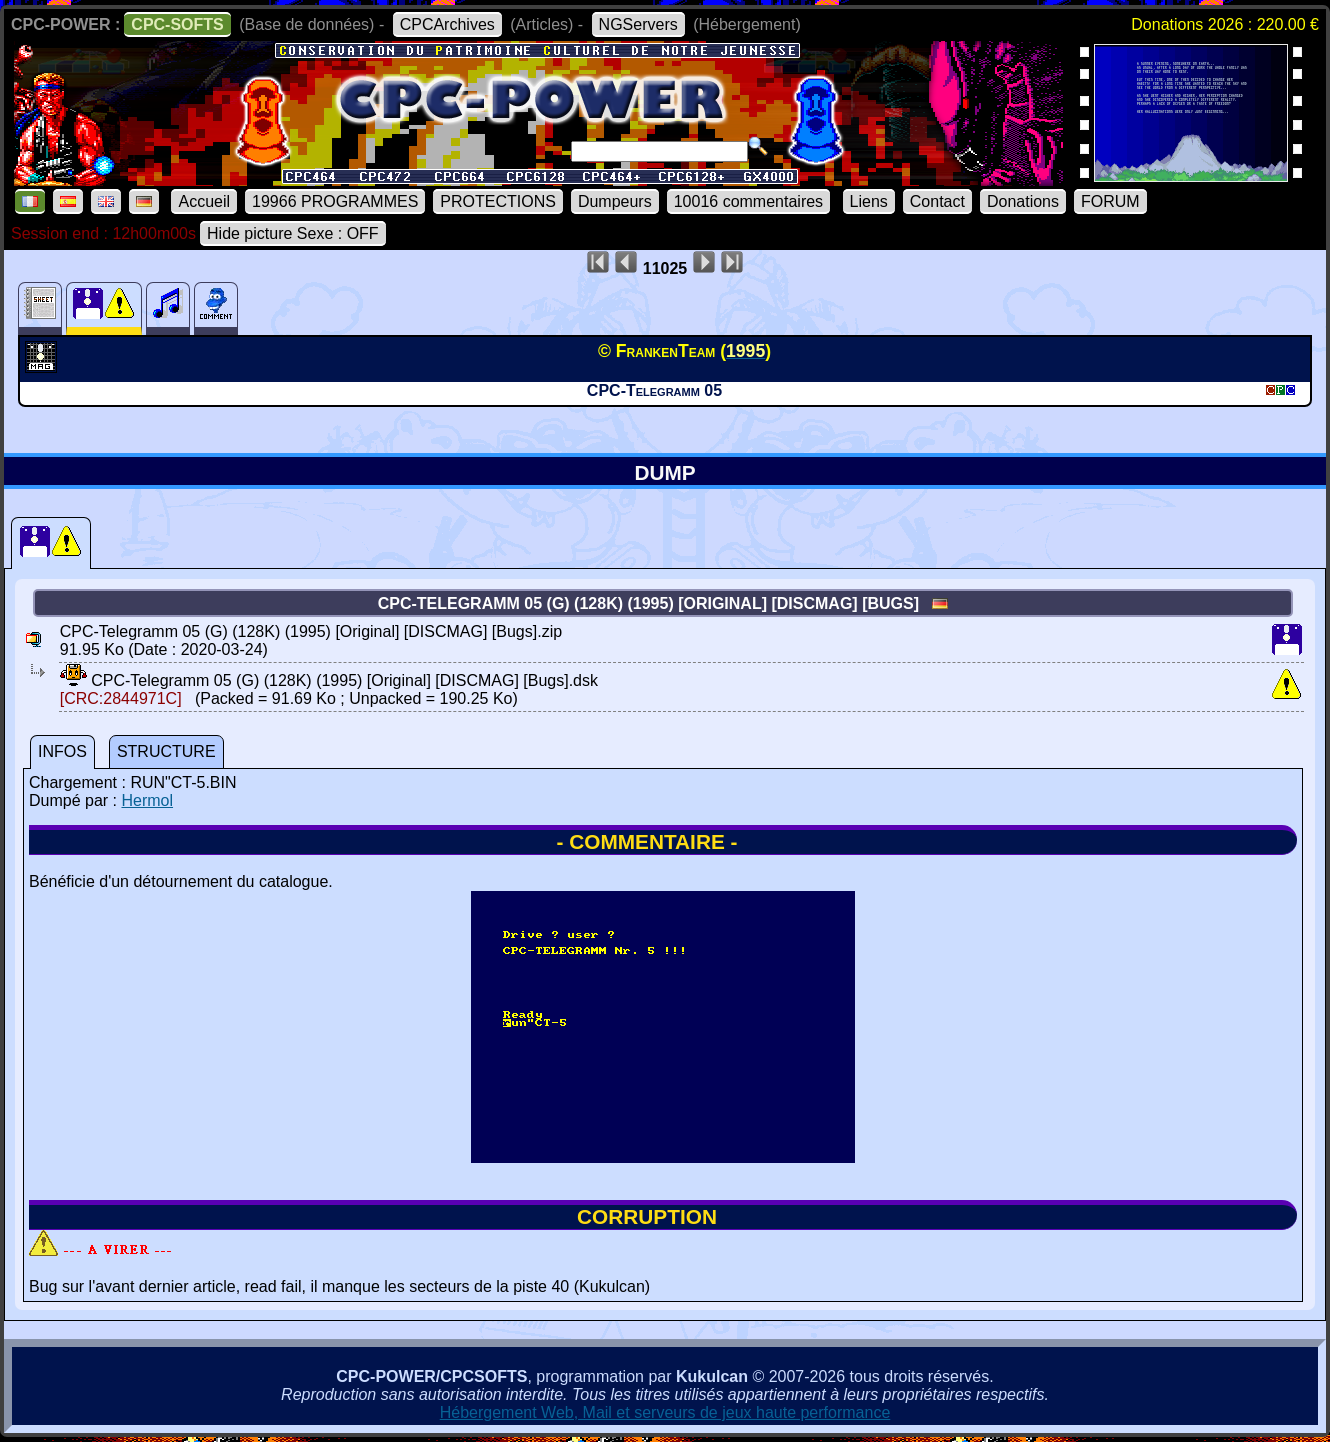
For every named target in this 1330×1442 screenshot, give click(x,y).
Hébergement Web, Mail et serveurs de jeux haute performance (665, 1412)
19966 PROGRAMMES (335, 201)
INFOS (62, 751)
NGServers (638, 24)
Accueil (204, 201)
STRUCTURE (166, 751)
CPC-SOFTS (177, 24)
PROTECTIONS (498, 201)
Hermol (147, 800)
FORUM (1110, 201)
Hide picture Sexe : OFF (293, 233)
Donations (1023, 201)
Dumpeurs (615, 201)
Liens (869, 201)
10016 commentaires (748, 201)
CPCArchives (447, 24)
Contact (937, 201)
